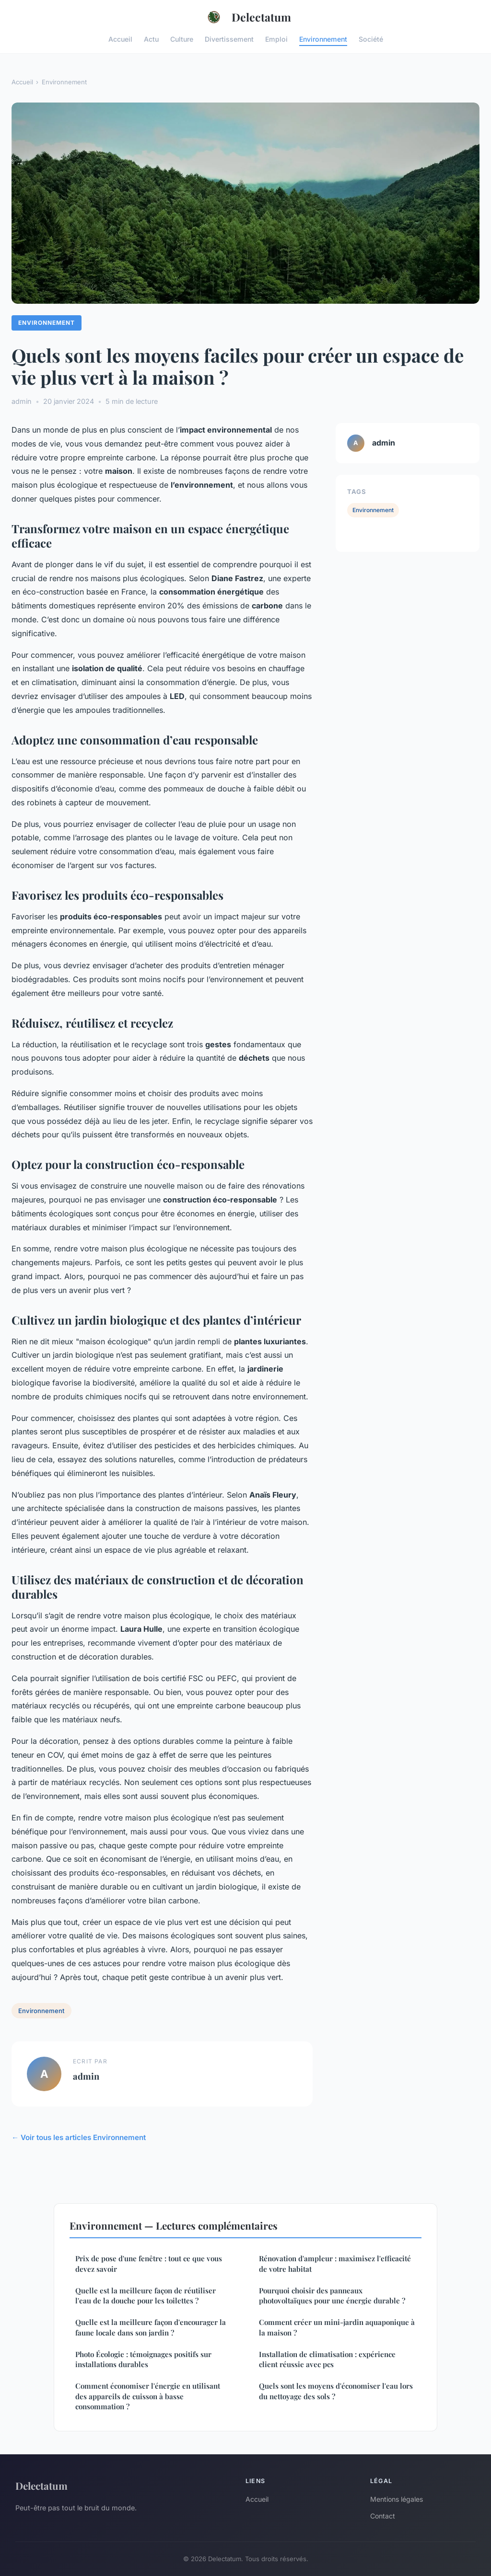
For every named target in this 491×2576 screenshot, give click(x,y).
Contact (382, 2516)
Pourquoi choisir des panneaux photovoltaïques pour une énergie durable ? (332, 2295)
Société (371, 38)
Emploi (276, 38)
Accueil (120, 38)
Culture (181, 38)
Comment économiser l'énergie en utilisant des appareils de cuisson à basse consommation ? (147, 2396)
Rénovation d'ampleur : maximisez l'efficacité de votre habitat (335, 2263)
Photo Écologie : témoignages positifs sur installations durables (143, 2359)
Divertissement (229, 38)
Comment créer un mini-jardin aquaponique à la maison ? (337, 2327)
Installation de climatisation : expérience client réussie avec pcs (327, 2359)
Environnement (323, 38)
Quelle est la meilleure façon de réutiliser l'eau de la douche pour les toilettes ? (145, 2295)
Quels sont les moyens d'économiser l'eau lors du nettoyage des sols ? (336, 2391)
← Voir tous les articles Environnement (79, 2137)
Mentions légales (396, 2499)
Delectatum (246, 17)
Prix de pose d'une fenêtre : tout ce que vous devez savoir (148, 2263)
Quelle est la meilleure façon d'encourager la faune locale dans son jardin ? (150, 2327)
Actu (151, 38)
